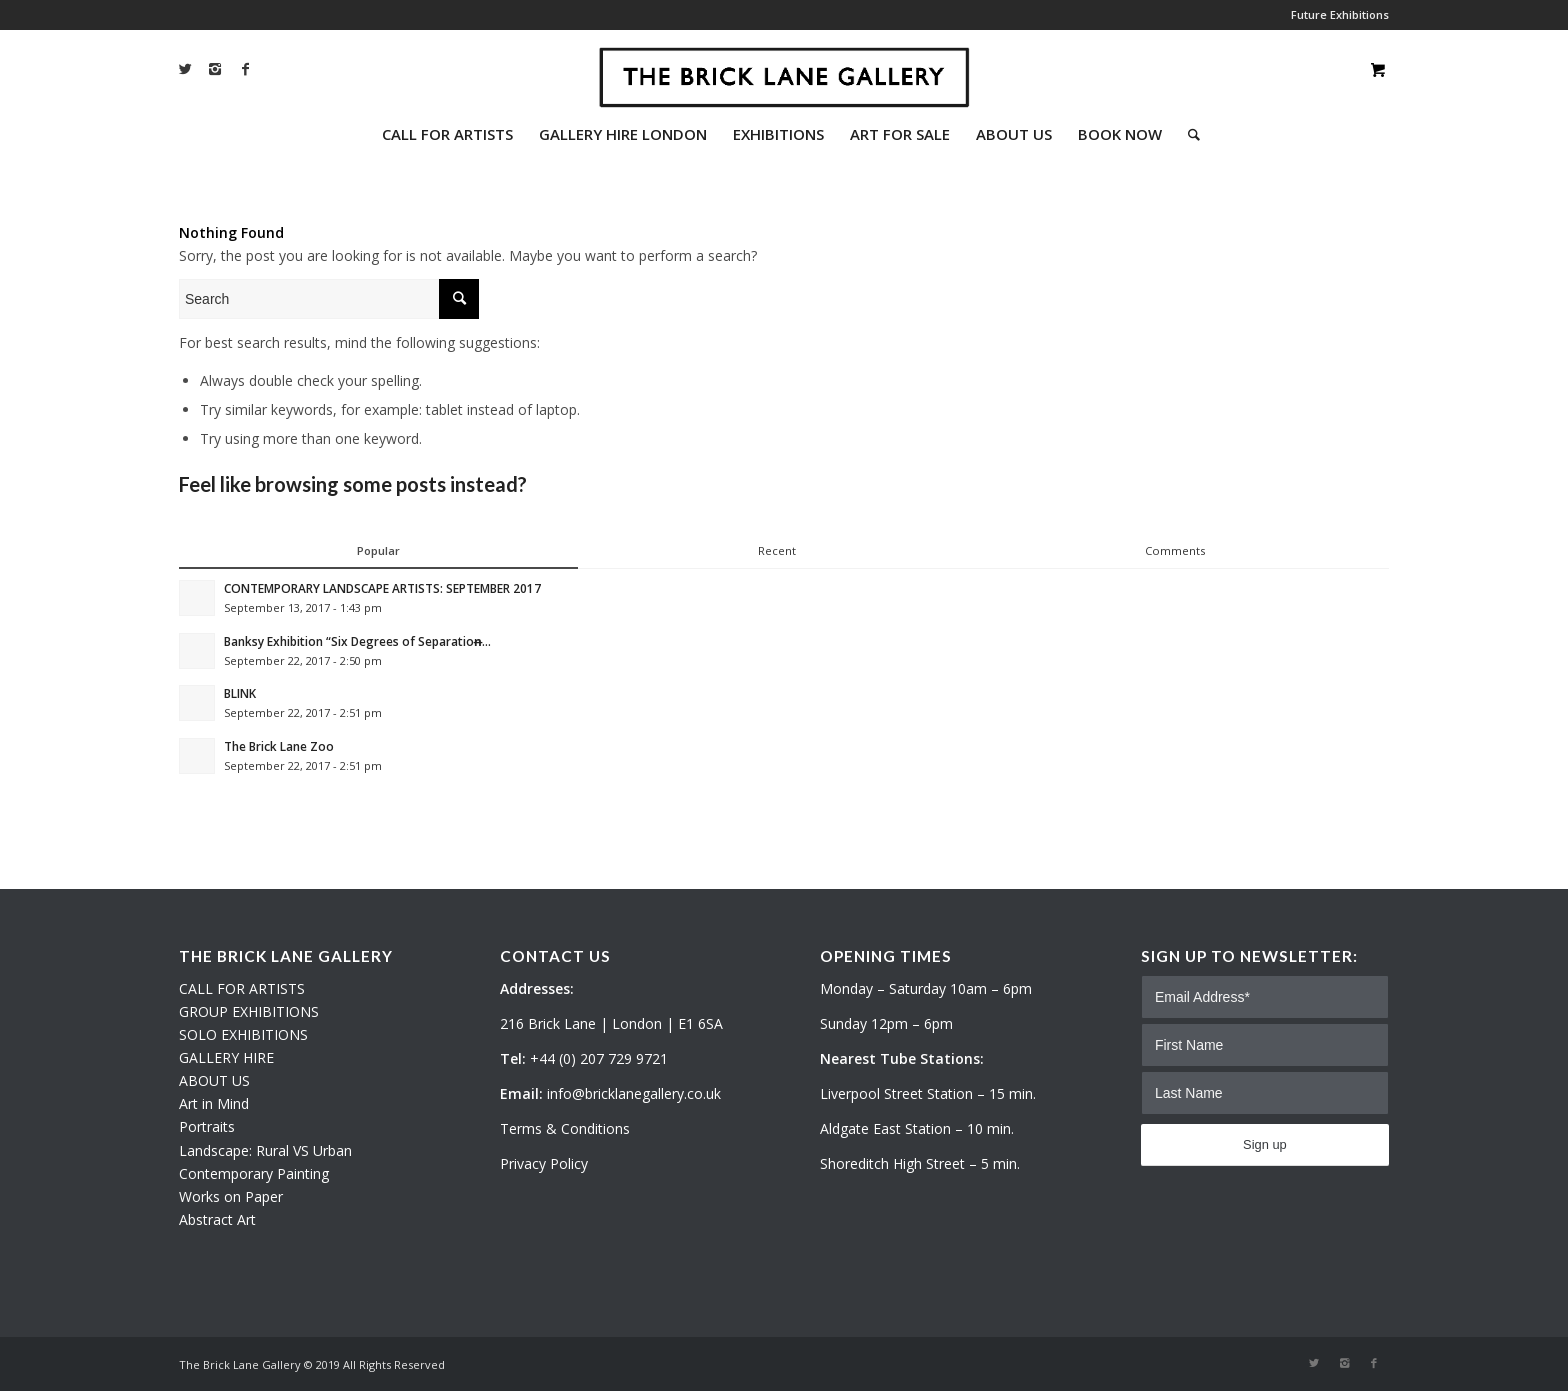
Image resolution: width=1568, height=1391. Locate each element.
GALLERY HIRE (226, 1057)
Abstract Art (217, 1219)
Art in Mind (214, 1103)
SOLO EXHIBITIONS (243, 1034)
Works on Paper (231, 1196)
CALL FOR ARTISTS (242, 988)
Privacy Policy (544, 1163)
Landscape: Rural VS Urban (265, 1150)
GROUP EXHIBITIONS (249, 1011)
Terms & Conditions (565, 1128)
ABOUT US (214, 1080)
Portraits (207, 1126)
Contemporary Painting (254, 1173)
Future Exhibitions (1340, 14)
